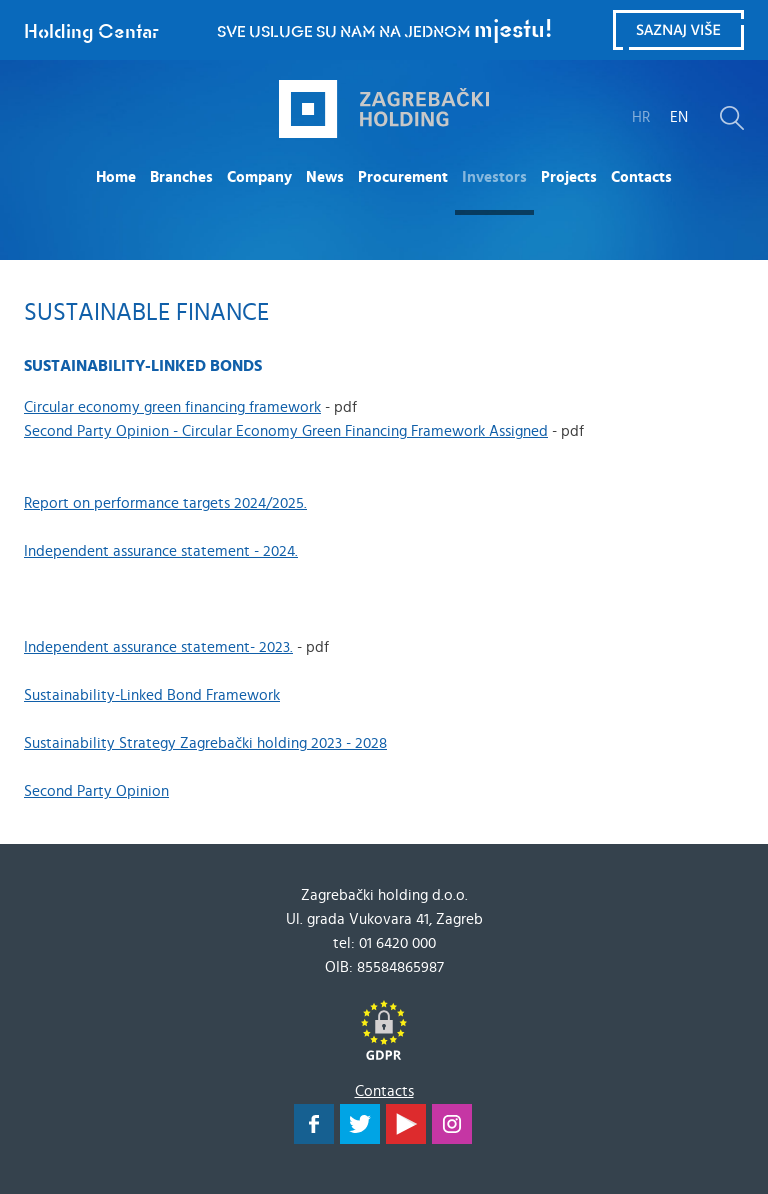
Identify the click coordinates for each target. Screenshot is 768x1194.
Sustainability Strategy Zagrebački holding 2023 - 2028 (205, 743)
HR (641, 117)
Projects (569, 177)
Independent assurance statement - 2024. (161, 551)
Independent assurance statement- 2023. (158, 647)
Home (116, 177)
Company (259, 177)
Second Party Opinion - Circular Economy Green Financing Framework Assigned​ (286, 431)
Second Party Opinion (96, 791)
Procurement (403, 177)
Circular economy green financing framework (172, 407)
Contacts (641, 177)
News (325, 177)
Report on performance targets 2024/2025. (165, 503)
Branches (181, 177)
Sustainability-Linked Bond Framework (152, 695)
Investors (494, 177)
